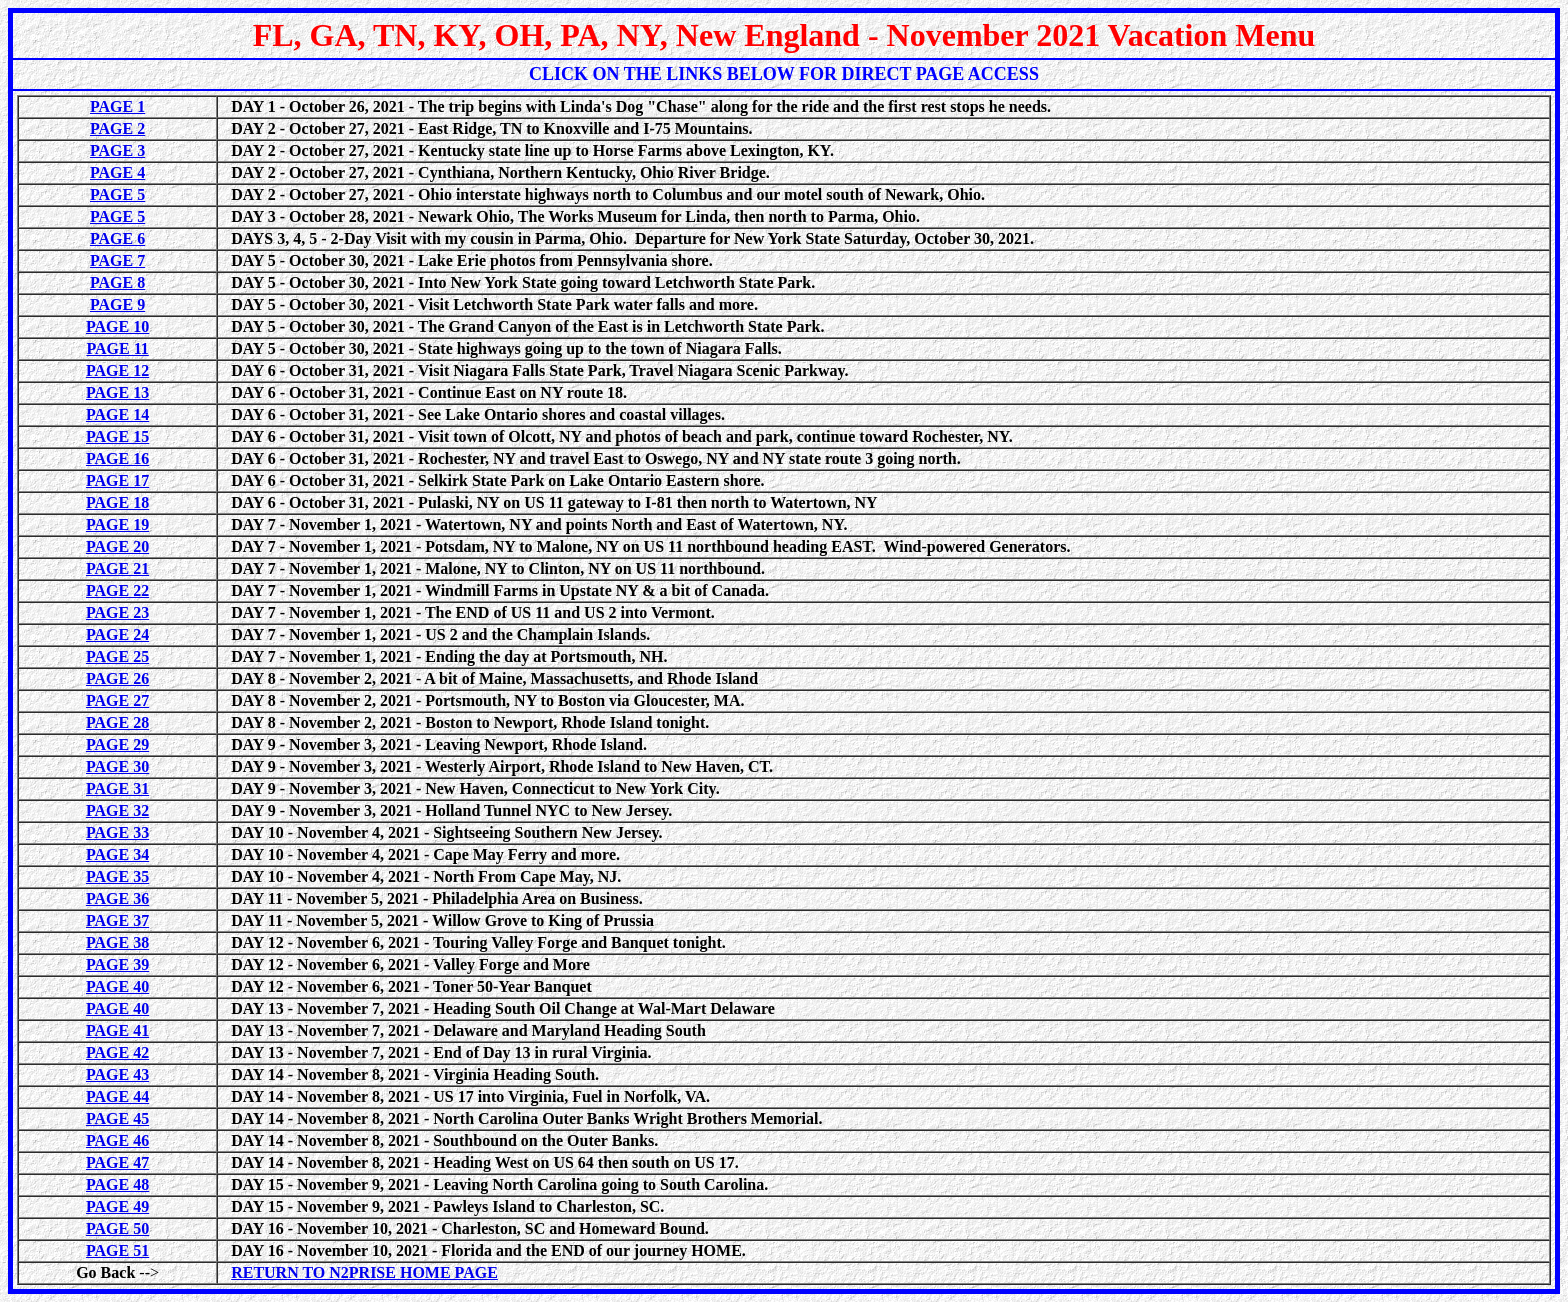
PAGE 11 (117, 348)
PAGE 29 (117, 744)
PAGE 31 (117, 788)
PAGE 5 (117, 194)
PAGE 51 (117, 1250)
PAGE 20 (117, 546)
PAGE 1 (117, 106)
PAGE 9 (117, 304)
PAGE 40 (117, 986)
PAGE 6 (117, 238)
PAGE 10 (117, 326)
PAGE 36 (117, 898)
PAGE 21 (117, 568)
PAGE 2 (117, 128)
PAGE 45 (117, 1118)
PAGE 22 (117, 590)
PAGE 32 (117, 810)
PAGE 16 (117, 458)
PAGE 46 (117, 1140)
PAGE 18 (117, 502)
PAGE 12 (117, 370)
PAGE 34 (117, 854)
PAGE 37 (117, 920)
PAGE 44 (117, 1096)
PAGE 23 (117, 612)
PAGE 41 (117, 1030)
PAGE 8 (117, 282)
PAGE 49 (117, 1206)
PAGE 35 (117, 876)
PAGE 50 (117, 1228)
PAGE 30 (117, 766)
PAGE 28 (117, 722)
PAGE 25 (117, 656)
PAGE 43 (117, 1074)
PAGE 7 (117, 260)
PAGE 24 (117, 634)
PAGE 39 (117, 964)
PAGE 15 (117, 436)
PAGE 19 (117, 524)
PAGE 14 (117, 414)
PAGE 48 (117, 1184)
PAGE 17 (117, 480)
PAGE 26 (117, 678)
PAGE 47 (117, 1162)
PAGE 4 (117, 172)
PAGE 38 (117, 942)
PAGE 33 (117, 832)
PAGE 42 (117, 1052)
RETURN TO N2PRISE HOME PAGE (364, 1272)
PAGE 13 (117, 392)
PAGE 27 (117, 700)
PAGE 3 (117, 150)
